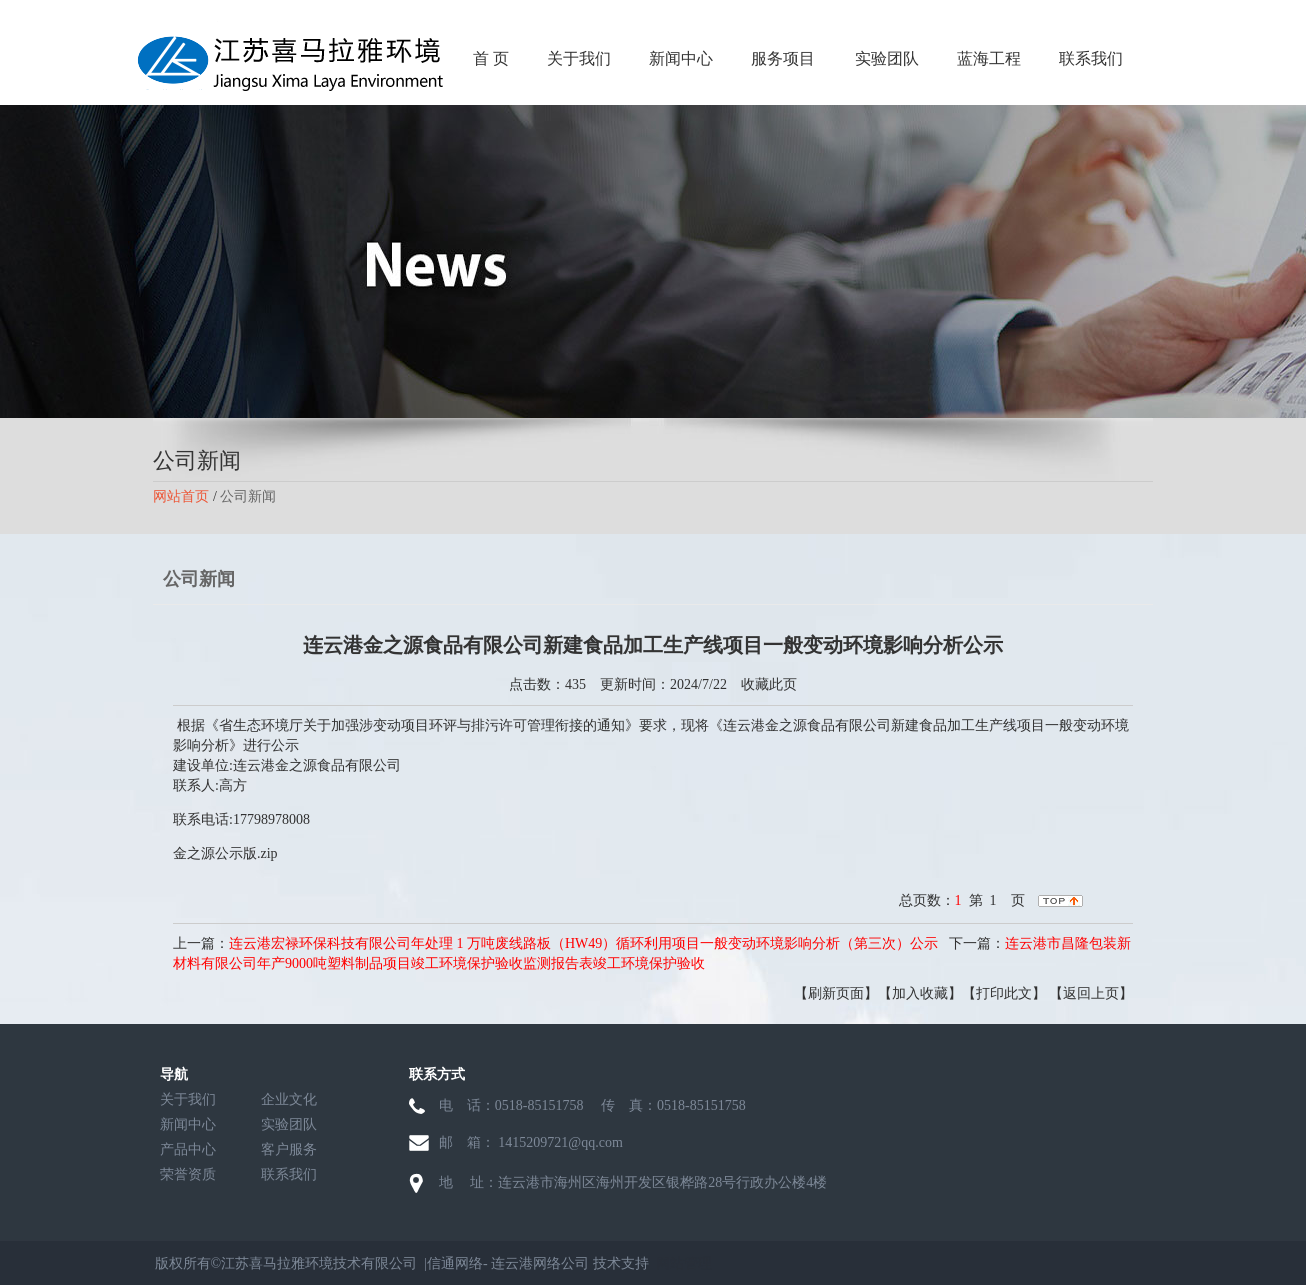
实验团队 (887, 58)
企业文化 (289, 1099)
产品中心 (188, 1149)
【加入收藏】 (920, 993)
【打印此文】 (1004, 993)
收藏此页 (769, 684)
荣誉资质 (188, 1174)
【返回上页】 (1091, 993)
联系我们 (1091, 58)
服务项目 (783, 58)
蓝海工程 (989, 58)
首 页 (491, 58)
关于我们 (579, 58)
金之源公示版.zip (225, 853)
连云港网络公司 (540, 1263)
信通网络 (455, 1263)
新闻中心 (681, 58)
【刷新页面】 (836, 993)
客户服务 (289, 1149)
